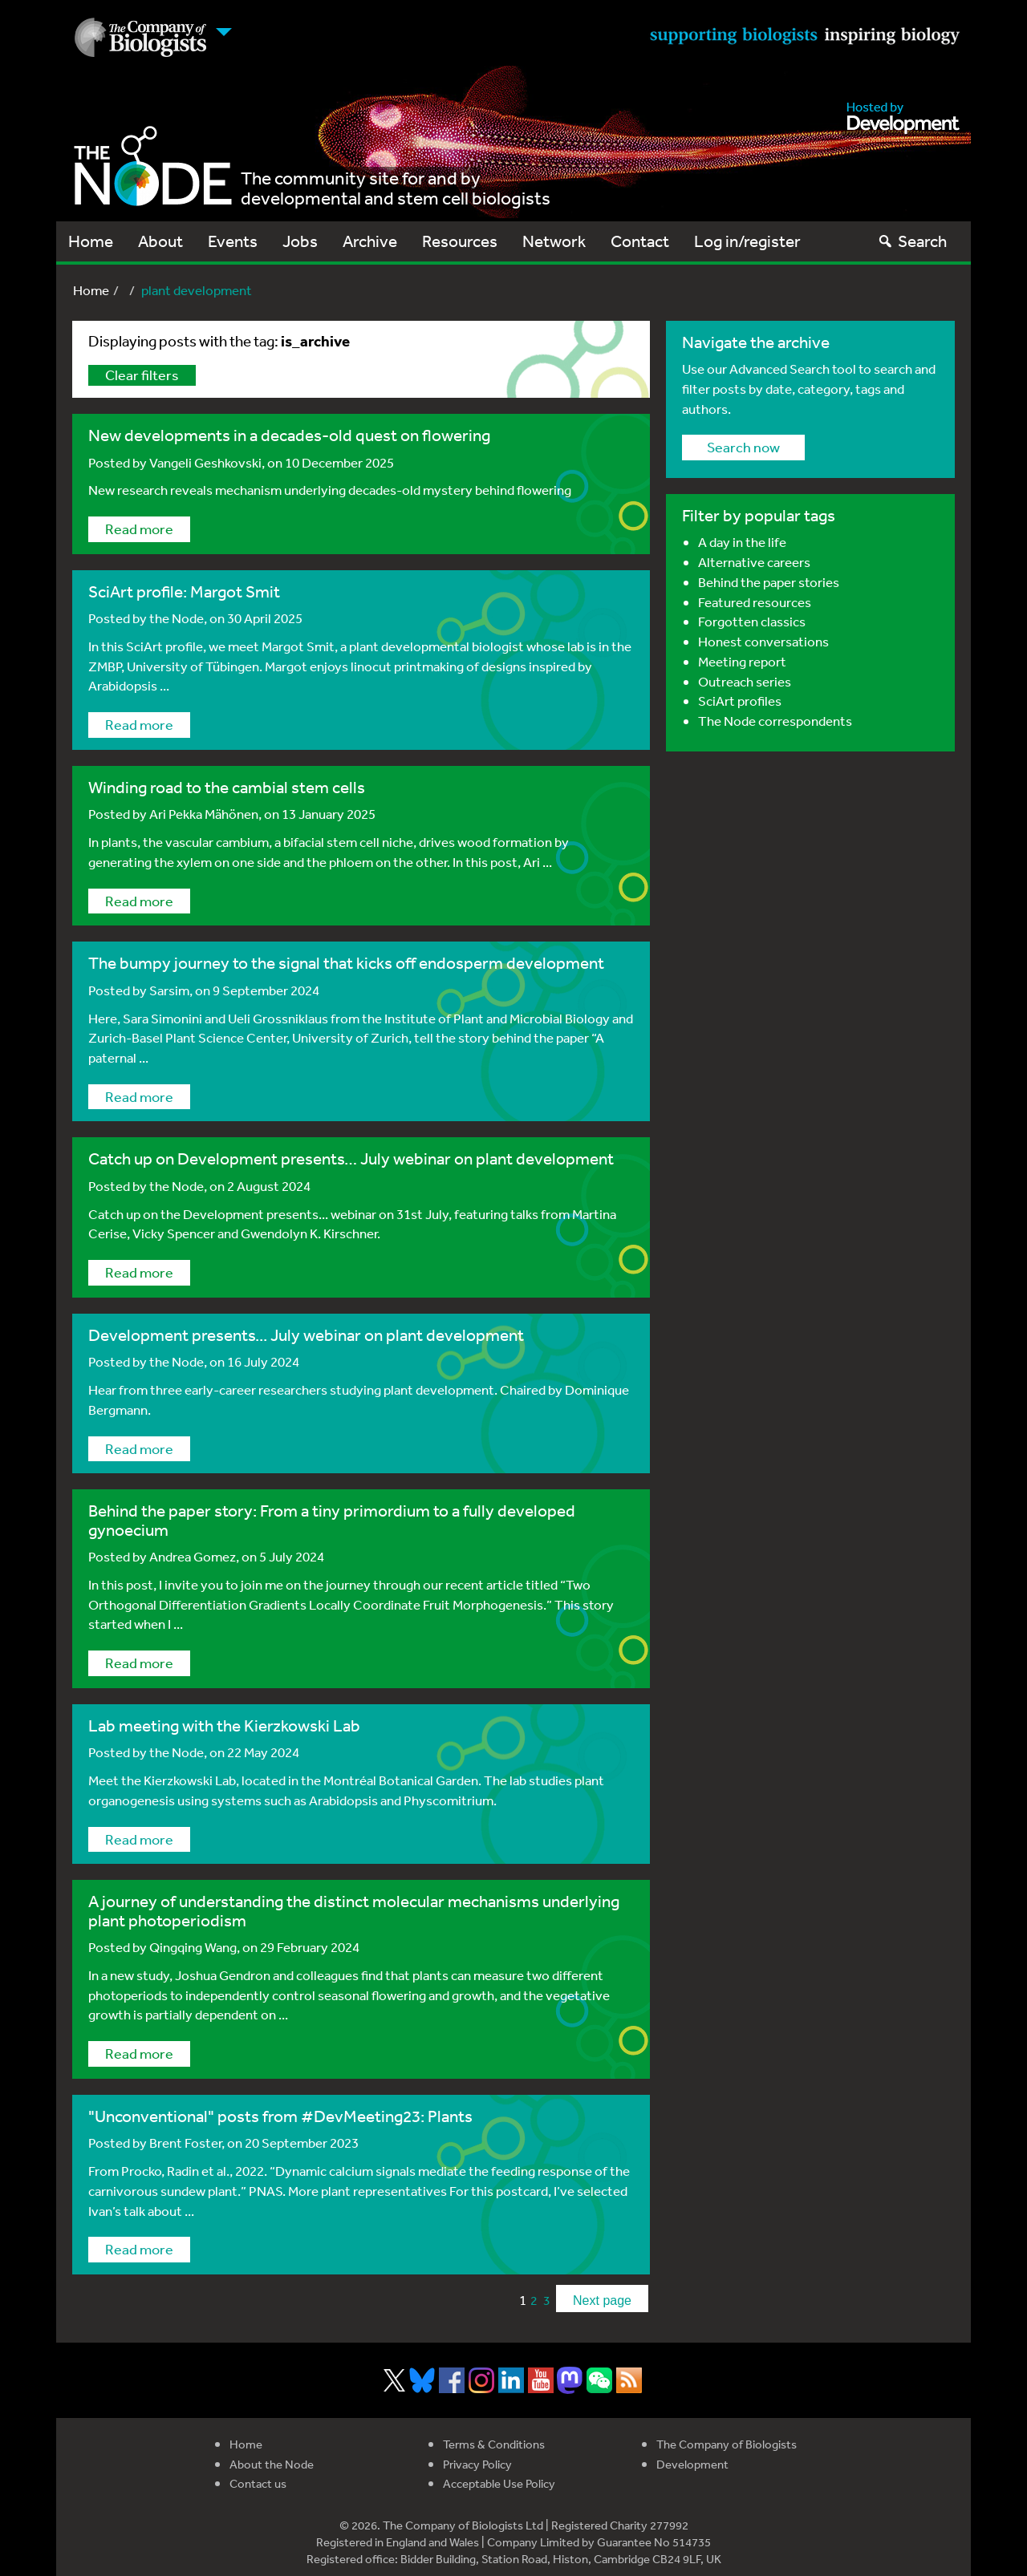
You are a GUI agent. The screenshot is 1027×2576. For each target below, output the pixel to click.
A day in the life (742, 541)
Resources (459, 241)
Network (554, 241)
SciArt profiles (739, 700)
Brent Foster (185, 2142)
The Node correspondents (775, 720)
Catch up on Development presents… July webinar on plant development (351, 1158)
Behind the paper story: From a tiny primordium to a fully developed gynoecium (331, 1520)
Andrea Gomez (192, 1556)
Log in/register (747, 241)
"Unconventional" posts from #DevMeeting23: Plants (280, 2116)
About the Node (271, 2464)
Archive (370, 241)
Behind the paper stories (768, 581)
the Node (176, 618)
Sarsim (169, 990)
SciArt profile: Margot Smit (184, 591)
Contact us (257, 2483)
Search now (743, 447)
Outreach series (744, 681)
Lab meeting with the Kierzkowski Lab (224, 1725)
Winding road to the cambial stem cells (226, 787)
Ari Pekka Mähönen (203, 813)
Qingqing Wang (193, 1946)
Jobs (300, 241)
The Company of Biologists (726, 2444)
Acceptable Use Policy (499, 2483)
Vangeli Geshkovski (205, 462)
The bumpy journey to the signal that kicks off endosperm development (346, 963)
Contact (640, 241)
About (160, 241)
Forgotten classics (752, 621)
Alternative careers (754, 561)
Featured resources (754, 601)
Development (692, 2464)
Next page (602, 2300)
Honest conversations (763, 641)
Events (233, 241)
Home (90, 241)
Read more (139, 528)
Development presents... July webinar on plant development (306, 1335)
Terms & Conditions (494, 2444)
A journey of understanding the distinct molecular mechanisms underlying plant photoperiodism (353, 1910)
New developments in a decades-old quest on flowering (289, 435)
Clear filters (142, 374)
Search (912, 241)
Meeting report (742, 661)
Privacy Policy (477, 2464)
